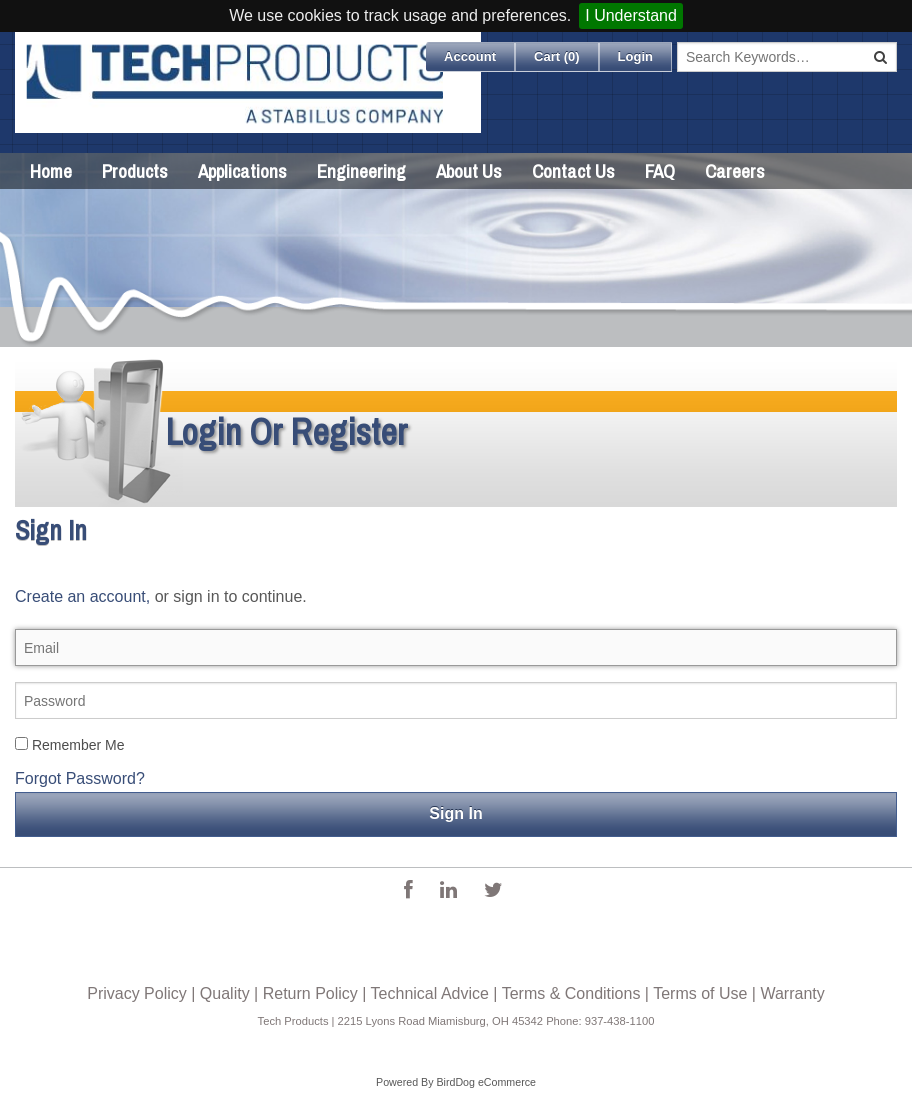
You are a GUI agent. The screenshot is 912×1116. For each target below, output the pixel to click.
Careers (735, 171)
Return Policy (310, 993)
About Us (469, 171)
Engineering (361, 171)
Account (470, 56)
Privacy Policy (137, 993)
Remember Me (69, 745)
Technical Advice (430, 993)
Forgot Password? (80, 778)
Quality (225, 993)
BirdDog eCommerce (486, 1082)
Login (635, 56)
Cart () (557, 56)
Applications (242, 171)
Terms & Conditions (571, 993)
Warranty (792, 993)
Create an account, (82, 596)
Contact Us (573, 171)
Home (51, 171)
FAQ (660, 171)
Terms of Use (700, 993)
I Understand (631, 15)
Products (135, 171)
